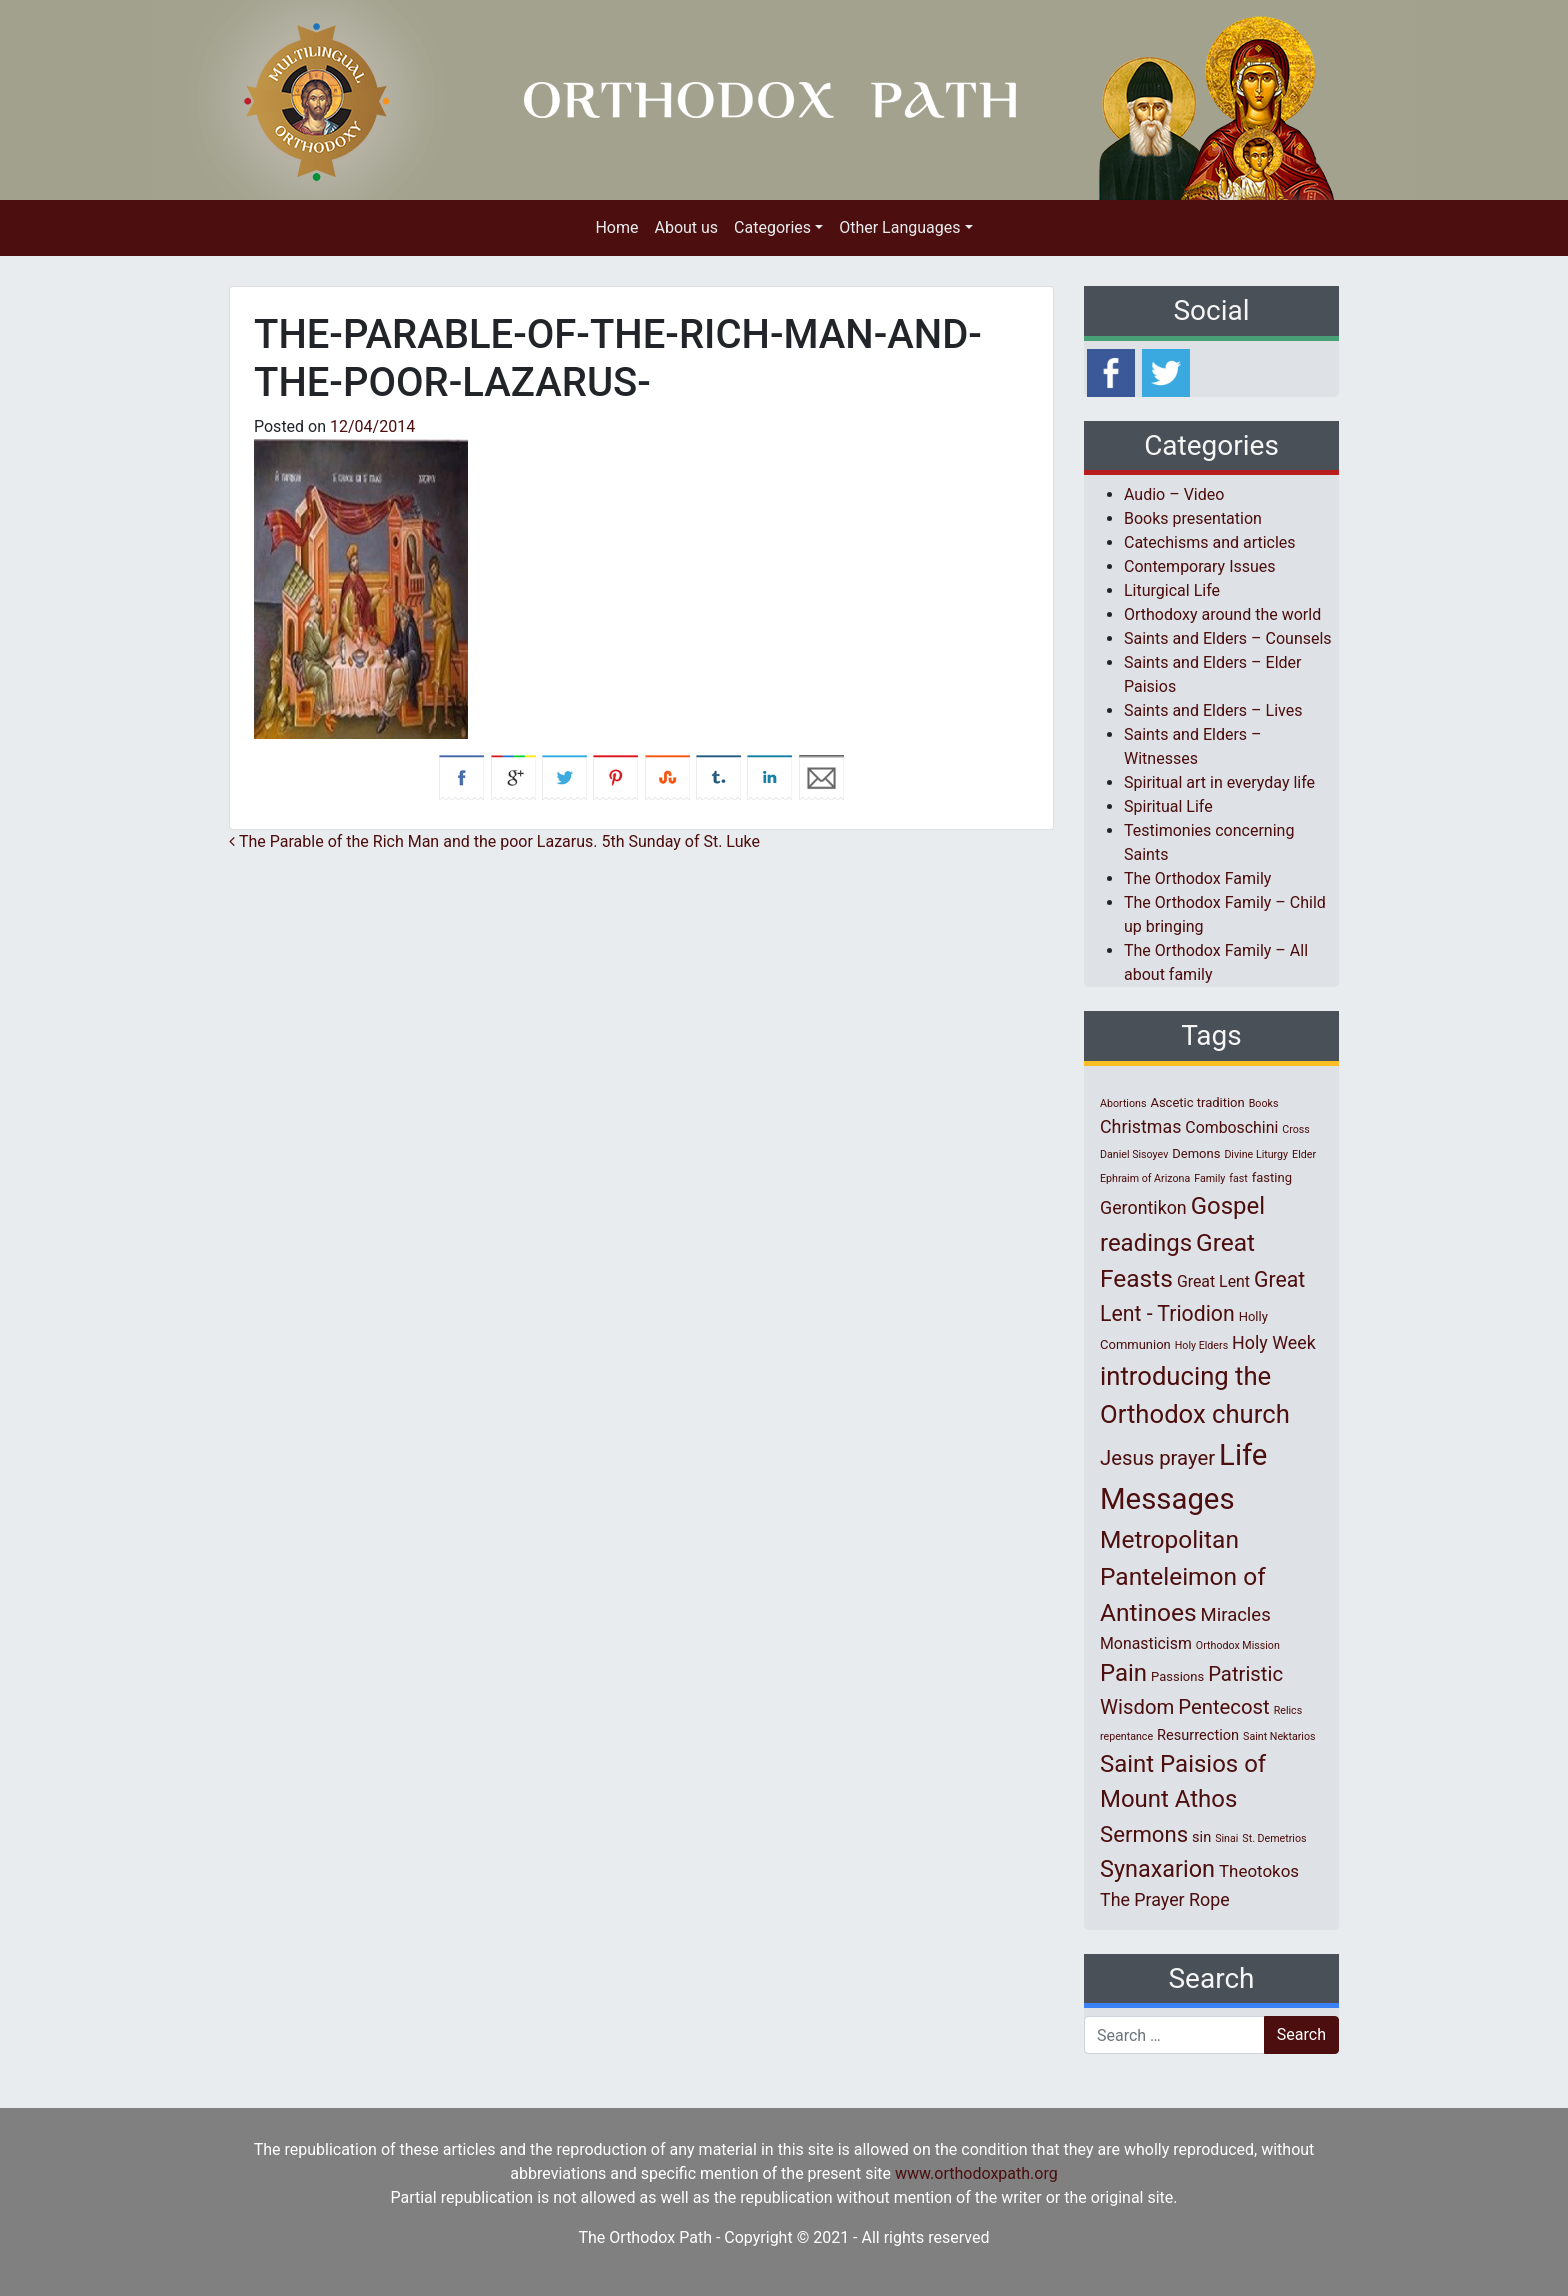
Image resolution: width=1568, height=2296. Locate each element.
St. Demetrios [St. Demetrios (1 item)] (1274, 1838)
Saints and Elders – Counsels (1228, 638)
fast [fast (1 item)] (1238, 1178)
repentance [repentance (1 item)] (1126, 1736)
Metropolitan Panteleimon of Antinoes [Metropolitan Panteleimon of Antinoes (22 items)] (1183, 1576)
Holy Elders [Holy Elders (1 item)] (1201, 1345)
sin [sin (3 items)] (1201, 1837)
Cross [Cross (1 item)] (1296, 1129)
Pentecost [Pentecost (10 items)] (1223, 1707)
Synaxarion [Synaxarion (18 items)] (1157, 1869)
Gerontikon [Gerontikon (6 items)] (1143, 1207)
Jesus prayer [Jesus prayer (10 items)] (1157, 1458)
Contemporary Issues (1200, 566)
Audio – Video (1174, 494)
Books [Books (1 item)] (1264, 1103)
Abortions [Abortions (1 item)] (1123, 1103)
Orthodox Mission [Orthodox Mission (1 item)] (1238, 1645)
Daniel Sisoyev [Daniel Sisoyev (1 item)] (1134, 1154)
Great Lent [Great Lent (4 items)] (1213, 1281)
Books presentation (1193, 518)
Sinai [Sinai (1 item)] (1226, 1838)
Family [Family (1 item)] (1209, 1178)
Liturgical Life (1172, 590)
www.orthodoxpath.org (976, 2173)
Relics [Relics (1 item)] (1288, 1710)
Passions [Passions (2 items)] (1177, 1676)
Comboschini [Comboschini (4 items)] (1231, 1127)
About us (686, 227)
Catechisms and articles (1210, 542)
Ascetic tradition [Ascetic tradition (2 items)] (1197, 1102)
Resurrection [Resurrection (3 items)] (1198, 1735)
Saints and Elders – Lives (1213, 710)
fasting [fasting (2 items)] (1272, 1177)
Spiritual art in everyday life (1219, 782)
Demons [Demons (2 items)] (1196, 1153)
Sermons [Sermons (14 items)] (1144, 1834)
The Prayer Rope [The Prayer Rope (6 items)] (1165, 1899)
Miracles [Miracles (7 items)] (1236, 1615)
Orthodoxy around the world (1222, 614)
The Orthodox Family (1197, 878)
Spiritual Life (1168, 806)
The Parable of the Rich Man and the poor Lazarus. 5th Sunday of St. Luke (494, 841)
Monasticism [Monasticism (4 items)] (1146, 1643)
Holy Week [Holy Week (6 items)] (1274, 1342)
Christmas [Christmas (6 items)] (1140, 1126)
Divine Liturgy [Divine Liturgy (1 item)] (1256, 1154)
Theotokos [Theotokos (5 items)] (1259, 1871)
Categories (772, 227)
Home (616, 227)
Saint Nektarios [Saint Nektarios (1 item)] (1279, 1736)
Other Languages (899, 227)
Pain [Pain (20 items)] (1123, 1673)
